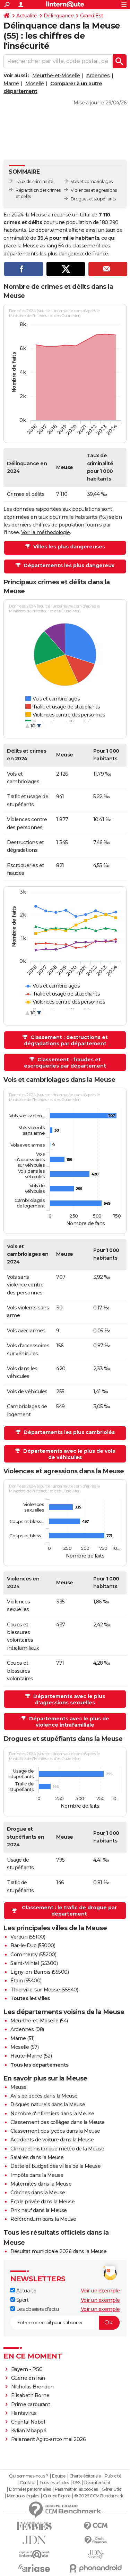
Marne (11, 83)
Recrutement (97, 2482)
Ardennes (98, 75)
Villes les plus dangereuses (68, 547)
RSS (76, 2482)
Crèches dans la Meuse (37, 2192)
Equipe (58, 2476)
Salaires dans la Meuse (36, 2157)
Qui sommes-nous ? (28, 2476)
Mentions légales (23, 2496)
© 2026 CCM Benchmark (98, 2496)
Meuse (18, 2087)
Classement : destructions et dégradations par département (66, 1040)
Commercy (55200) (33, 1954)
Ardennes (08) (27, 2029)
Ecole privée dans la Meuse (42, 2201)
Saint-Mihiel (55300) (34, 1963)
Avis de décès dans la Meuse (44, 2096)
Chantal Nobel (28, 2422)
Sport (19, 2300)
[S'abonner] (65, 2323)
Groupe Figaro (56, 2496)
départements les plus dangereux (43, 254)
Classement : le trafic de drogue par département (69, 1910)
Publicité (113, 2476)
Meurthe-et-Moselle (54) (39, 2021)
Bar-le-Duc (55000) (32, 1945)
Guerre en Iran (28, 2378)
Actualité (26, 16)
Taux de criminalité (34, 181)
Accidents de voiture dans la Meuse (52, 2140)
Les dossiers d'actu (34, 2309)
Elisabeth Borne (31, 2395)
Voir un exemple (100, 2291)
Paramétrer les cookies (76, 2489)
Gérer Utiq (111, 2489)
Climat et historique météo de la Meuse (57, 2149)
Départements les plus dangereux (68, 565)
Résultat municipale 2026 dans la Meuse (58, 2251)
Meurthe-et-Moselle (56, 75)
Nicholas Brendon (32, 2387)
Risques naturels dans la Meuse (47, 2104)
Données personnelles (30, 2489)
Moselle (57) (24, 2047)
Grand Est (91, 16)
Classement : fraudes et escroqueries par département (65, 1062)
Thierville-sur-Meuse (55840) (44, 1990)
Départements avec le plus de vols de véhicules (68, 1454)
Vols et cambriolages (92, 181)
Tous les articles (54, 2482)
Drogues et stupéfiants (93, 198)
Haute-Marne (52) (31, 2056)
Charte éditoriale (85, 2476)
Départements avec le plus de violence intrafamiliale (68, 1721)
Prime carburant (30, 2404)
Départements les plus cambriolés (68, 1432)
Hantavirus (24, 2413)
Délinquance (59, 16)
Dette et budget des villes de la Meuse (55, 2166)
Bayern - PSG (27, 2369)
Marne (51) (22, 2038)
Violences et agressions (94, 190)
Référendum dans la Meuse (43, 2219)
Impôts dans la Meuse (36, 2175)
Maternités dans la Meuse (40, 2184)
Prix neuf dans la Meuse (38, 2210)
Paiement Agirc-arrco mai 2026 (48, 2439)
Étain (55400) (26, 1980)
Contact (27, 2482)
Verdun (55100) (27, 1937)
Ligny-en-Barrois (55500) (39, 1972)
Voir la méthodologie (45, 532)
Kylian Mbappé (28, 2430)
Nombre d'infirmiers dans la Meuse (52, 2113)
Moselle (34, 83)
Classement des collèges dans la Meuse (57, 2122)
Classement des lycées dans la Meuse (55, 2131)
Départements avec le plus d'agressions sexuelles (68, 1699)
